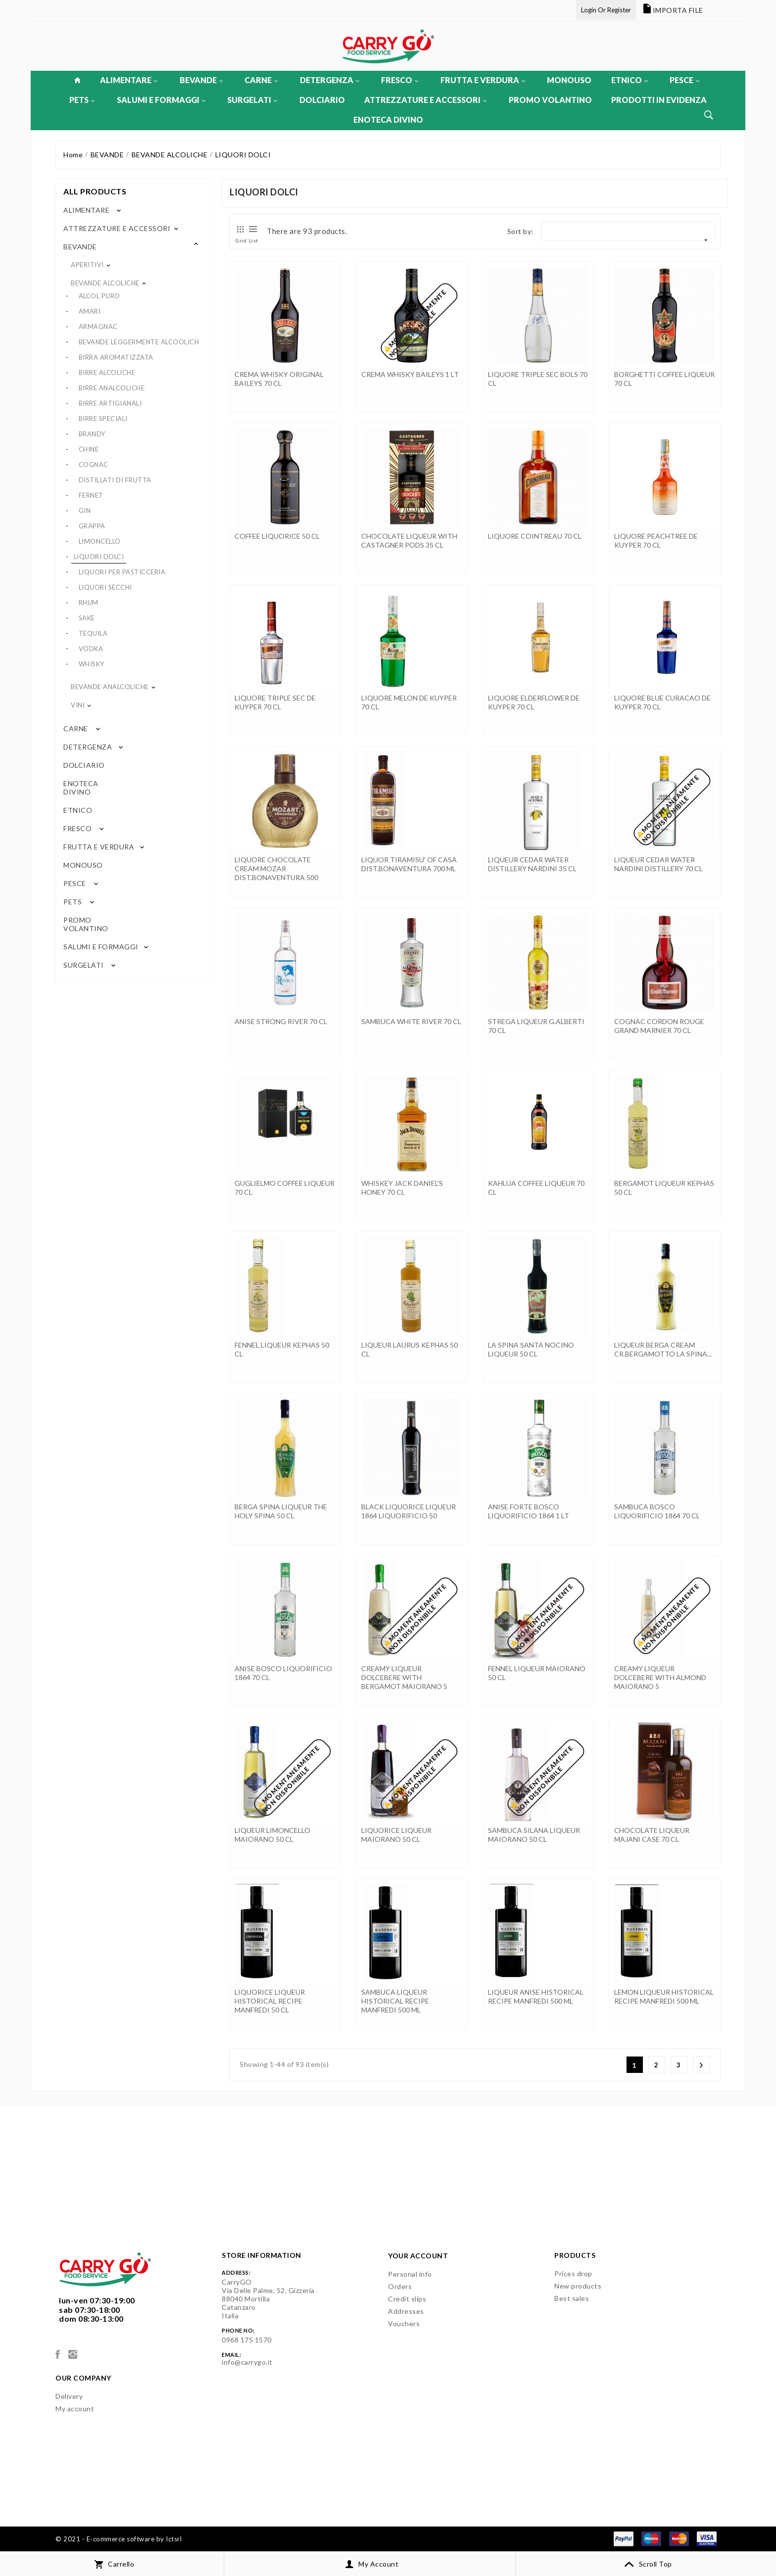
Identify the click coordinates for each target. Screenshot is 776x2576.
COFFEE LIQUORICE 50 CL (277, 536)
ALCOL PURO (99, 296)
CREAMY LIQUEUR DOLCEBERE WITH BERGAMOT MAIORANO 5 (404, 1677)
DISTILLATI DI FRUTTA (115, 480)
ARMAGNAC (98, 326)
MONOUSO (569, 80)
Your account (418, 2255)
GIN (85, 511)
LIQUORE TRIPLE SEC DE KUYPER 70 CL (275, 702)
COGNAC (93, 464)
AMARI (90, 311)
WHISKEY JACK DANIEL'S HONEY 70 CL (402, 1187)
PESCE (684, 80)
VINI (78, 705)
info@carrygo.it (247, 2362)
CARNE (261, 80)
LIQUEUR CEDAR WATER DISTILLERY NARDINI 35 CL (532, 864)
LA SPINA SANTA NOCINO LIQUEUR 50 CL (531, 1349)
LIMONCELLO (100, 541)
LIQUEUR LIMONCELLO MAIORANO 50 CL (272, 1834)
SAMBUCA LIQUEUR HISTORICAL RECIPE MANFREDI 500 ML (395, 2001)
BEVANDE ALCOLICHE (105, 283)
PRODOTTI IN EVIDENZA (659, 99)
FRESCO (399, 80)
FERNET (91, 495)
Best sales (571, 2298)
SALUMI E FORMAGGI (161, 99)
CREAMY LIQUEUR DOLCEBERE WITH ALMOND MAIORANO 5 (660, 1677)
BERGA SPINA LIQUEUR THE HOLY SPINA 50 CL (281, 1511)
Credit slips (407, 2299)
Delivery (69, 2396)
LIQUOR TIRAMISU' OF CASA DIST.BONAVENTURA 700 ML (409, 864)
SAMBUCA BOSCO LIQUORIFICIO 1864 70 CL (657, 1511)
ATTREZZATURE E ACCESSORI (425, 99)
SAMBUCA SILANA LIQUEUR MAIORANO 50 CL (534, 1834)
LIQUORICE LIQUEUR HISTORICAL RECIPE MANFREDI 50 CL (270, 2001)
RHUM (88, 603)
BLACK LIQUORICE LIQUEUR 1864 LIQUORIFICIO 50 (408, 1511)
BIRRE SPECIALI (103, 418)
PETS (82, 99)
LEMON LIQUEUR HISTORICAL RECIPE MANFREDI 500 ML (664, 1996)
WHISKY (91, 664)
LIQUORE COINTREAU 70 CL (535, 536)
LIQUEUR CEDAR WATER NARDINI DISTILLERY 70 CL (658, 864)
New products (577, 2286)
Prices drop (573, 2273)
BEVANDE (201, 80)
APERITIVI (87, 265)
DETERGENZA (329, 80)
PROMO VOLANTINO (550, 99)
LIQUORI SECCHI (105, 587)
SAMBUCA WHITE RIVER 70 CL (411, 1021)
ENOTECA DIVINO (388, 119)
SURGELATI (252, 99)
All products (94, 191)
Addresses (406, 2311)
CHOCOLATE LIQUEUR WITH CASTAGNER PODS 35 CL (409, 540)
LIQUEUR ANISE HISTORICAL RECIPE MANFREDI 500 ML (535, 1996)
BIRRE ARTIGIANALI (110, 403)
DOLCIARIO (322, 99)
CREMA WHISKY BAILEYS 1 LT (410, 374)
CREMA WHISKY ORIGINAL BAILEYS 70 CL (279, 378)
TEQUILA (93, 633)
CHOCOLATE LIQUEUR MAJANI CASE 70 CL (651, 1834)
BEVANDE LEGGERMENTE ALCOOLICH (139, 342)
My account (74, 2408)
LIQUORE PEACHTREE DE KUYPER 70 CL (656, 540)
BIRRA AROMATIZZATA (116, 357)
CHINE (89, 449)
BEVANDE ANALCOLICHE (110, 687)
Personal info (410, 2274)
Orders (400, 2286)
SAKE (87, 618)
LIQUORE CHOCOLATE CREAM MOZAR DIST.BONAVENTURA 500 (276, 868)
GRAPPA (92, 526)
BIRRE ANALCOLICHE (112, 388)
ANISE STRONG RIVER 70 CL (281, 1021)
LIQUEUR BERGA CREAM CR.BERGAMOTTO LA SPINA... (663, 1349)
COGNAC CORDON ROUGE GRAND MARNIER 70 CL (659, 1025)
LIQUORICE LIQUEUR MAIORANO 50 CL (396, 1834)
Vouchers (404, 2323)
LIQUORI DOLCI (99, 557)
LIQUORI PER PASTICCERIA (122, 572)
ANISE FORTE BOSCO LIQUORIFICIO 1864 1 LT (528, 1511)
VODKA (91, 649)
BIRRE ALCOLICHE (107, 372)
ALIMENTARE (128, 80)
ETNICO (629, 80)
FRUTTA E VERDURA (482, 80)
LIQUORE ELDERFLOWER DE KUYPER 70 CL (534, 702)
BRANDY (92, 434)
